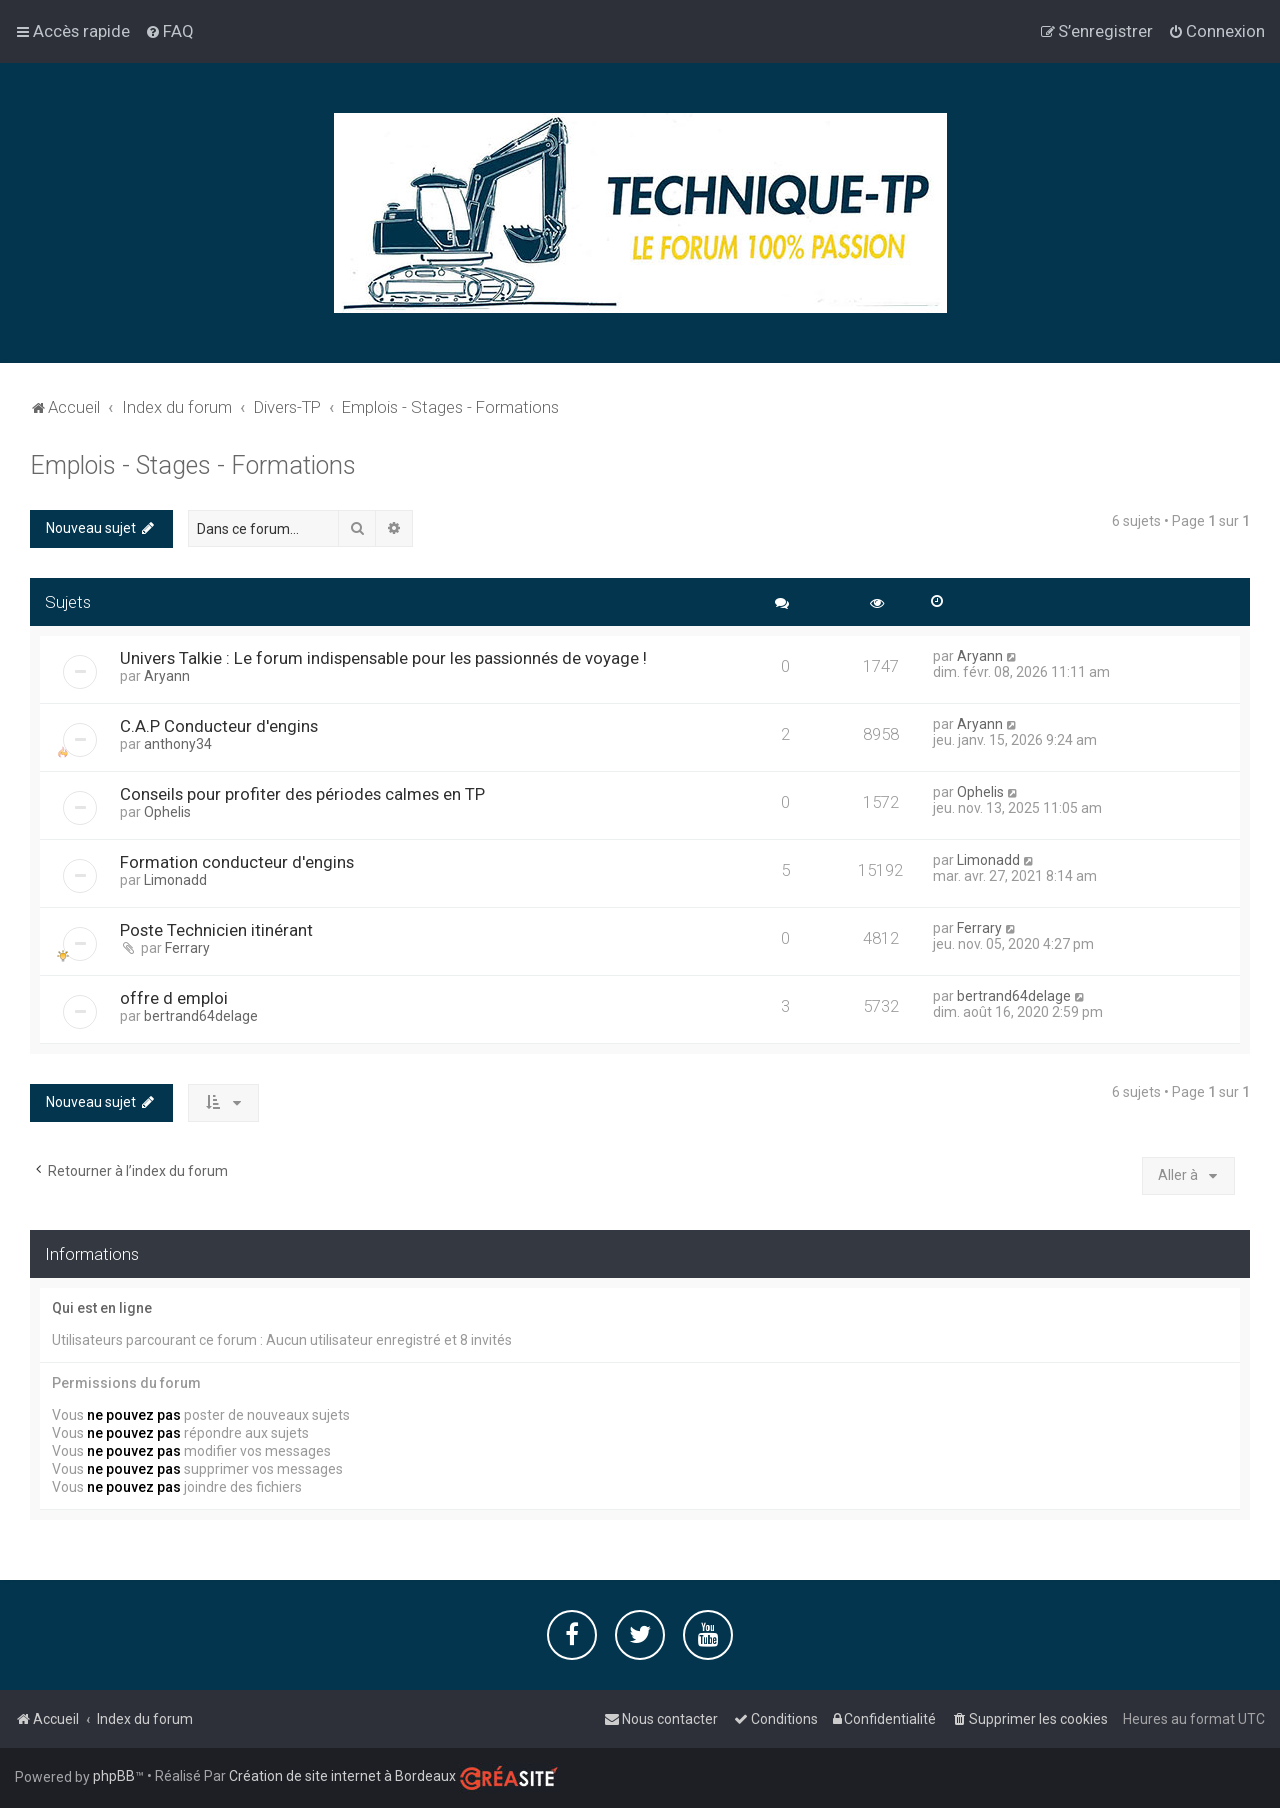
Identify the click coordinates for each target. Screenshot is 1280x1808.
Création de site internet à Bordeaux (342, 1776)
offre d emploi (174, 998)
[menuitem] (169, 31)
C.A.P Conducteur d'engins (219, 726)
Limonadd (175, 880)
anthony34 (178, 744)
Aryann (167, 676)
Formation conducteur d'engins (237, 862)
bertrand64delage (201, 1016)
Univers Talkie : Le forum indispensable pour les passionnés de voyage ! (383, 658)
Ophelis (167, 812)
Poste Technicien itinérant (216, 930)
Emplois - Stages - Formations (193, 465)
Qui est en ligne (102, 1308)
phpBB (114, 1776)
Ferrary (187, 948)
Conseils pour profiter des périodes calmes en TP (302, 794)
